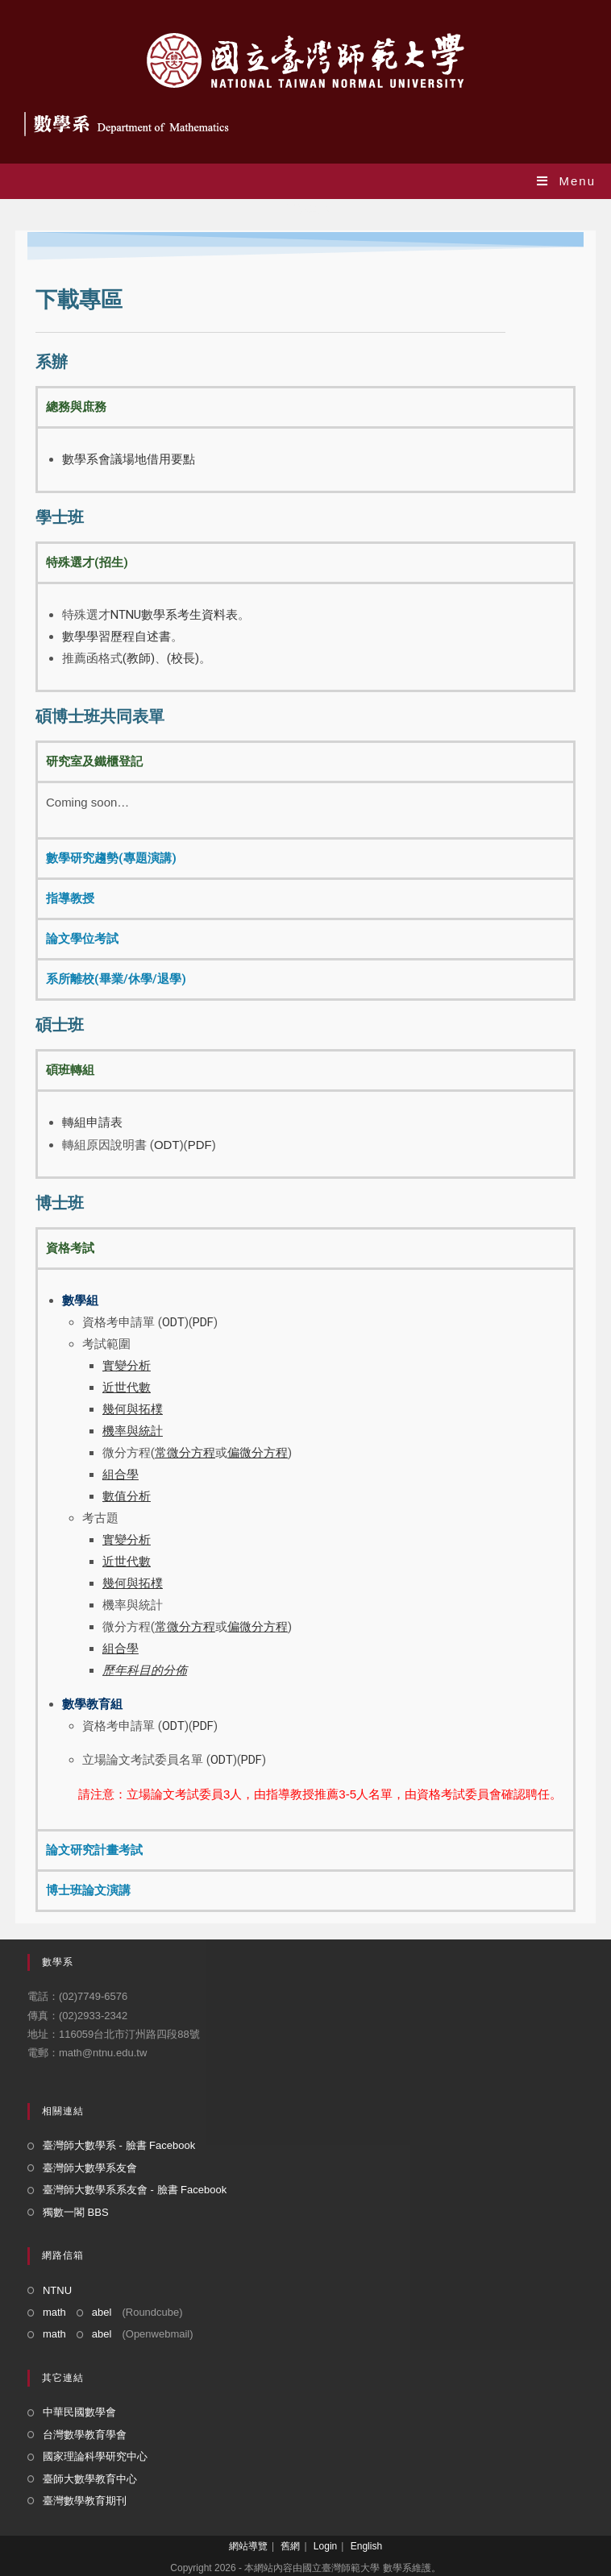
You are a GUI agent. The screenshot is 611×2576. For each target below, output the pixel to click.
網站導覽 (248, 2546)
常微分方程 (185, 1627)
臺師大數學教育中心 (90, 2479)
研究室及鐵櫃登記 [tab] (94, 761)
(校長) (183, 658)
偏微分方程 (257, 1627)
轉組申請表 (92, 1122)
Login (325, 2546)
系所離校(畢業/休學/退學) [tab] (116, 979)
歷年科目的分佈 (144, 1670)
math (54, 2312)
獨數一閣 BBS (76, 2212)
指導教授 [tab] (70, 898)
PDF (200, 1144)
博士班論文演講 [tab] (88, 1890)
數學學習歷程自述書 (116, 636)
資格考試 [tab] (70, 1248)
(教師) (139, 658)
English (366, 2546)
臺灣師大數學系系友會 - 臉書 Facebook (135, 2190)
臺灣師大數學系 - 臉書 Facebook (119, 2145)
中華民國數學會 (79, 2412)
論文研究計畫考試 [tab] (94, 1850)
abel (102, 2312)
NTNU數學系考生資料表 (174, 615)
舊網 (290, 2546)
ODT (167, 1144)
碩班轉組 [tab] (70, 1070)
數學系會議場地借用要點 (128, 459)
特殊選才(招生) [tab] (87, 562)
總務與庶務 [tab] (76, 407)
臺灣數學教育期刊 (85, 2501)
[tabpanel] (305, 458)
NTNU (57, 2290)
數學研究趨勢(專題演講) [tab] (111, 858)
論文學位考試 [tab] (82, 938)
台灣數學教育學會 (85, 2435)
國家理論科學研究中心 (95, 2456)
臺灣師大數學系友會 (90, 2168)
